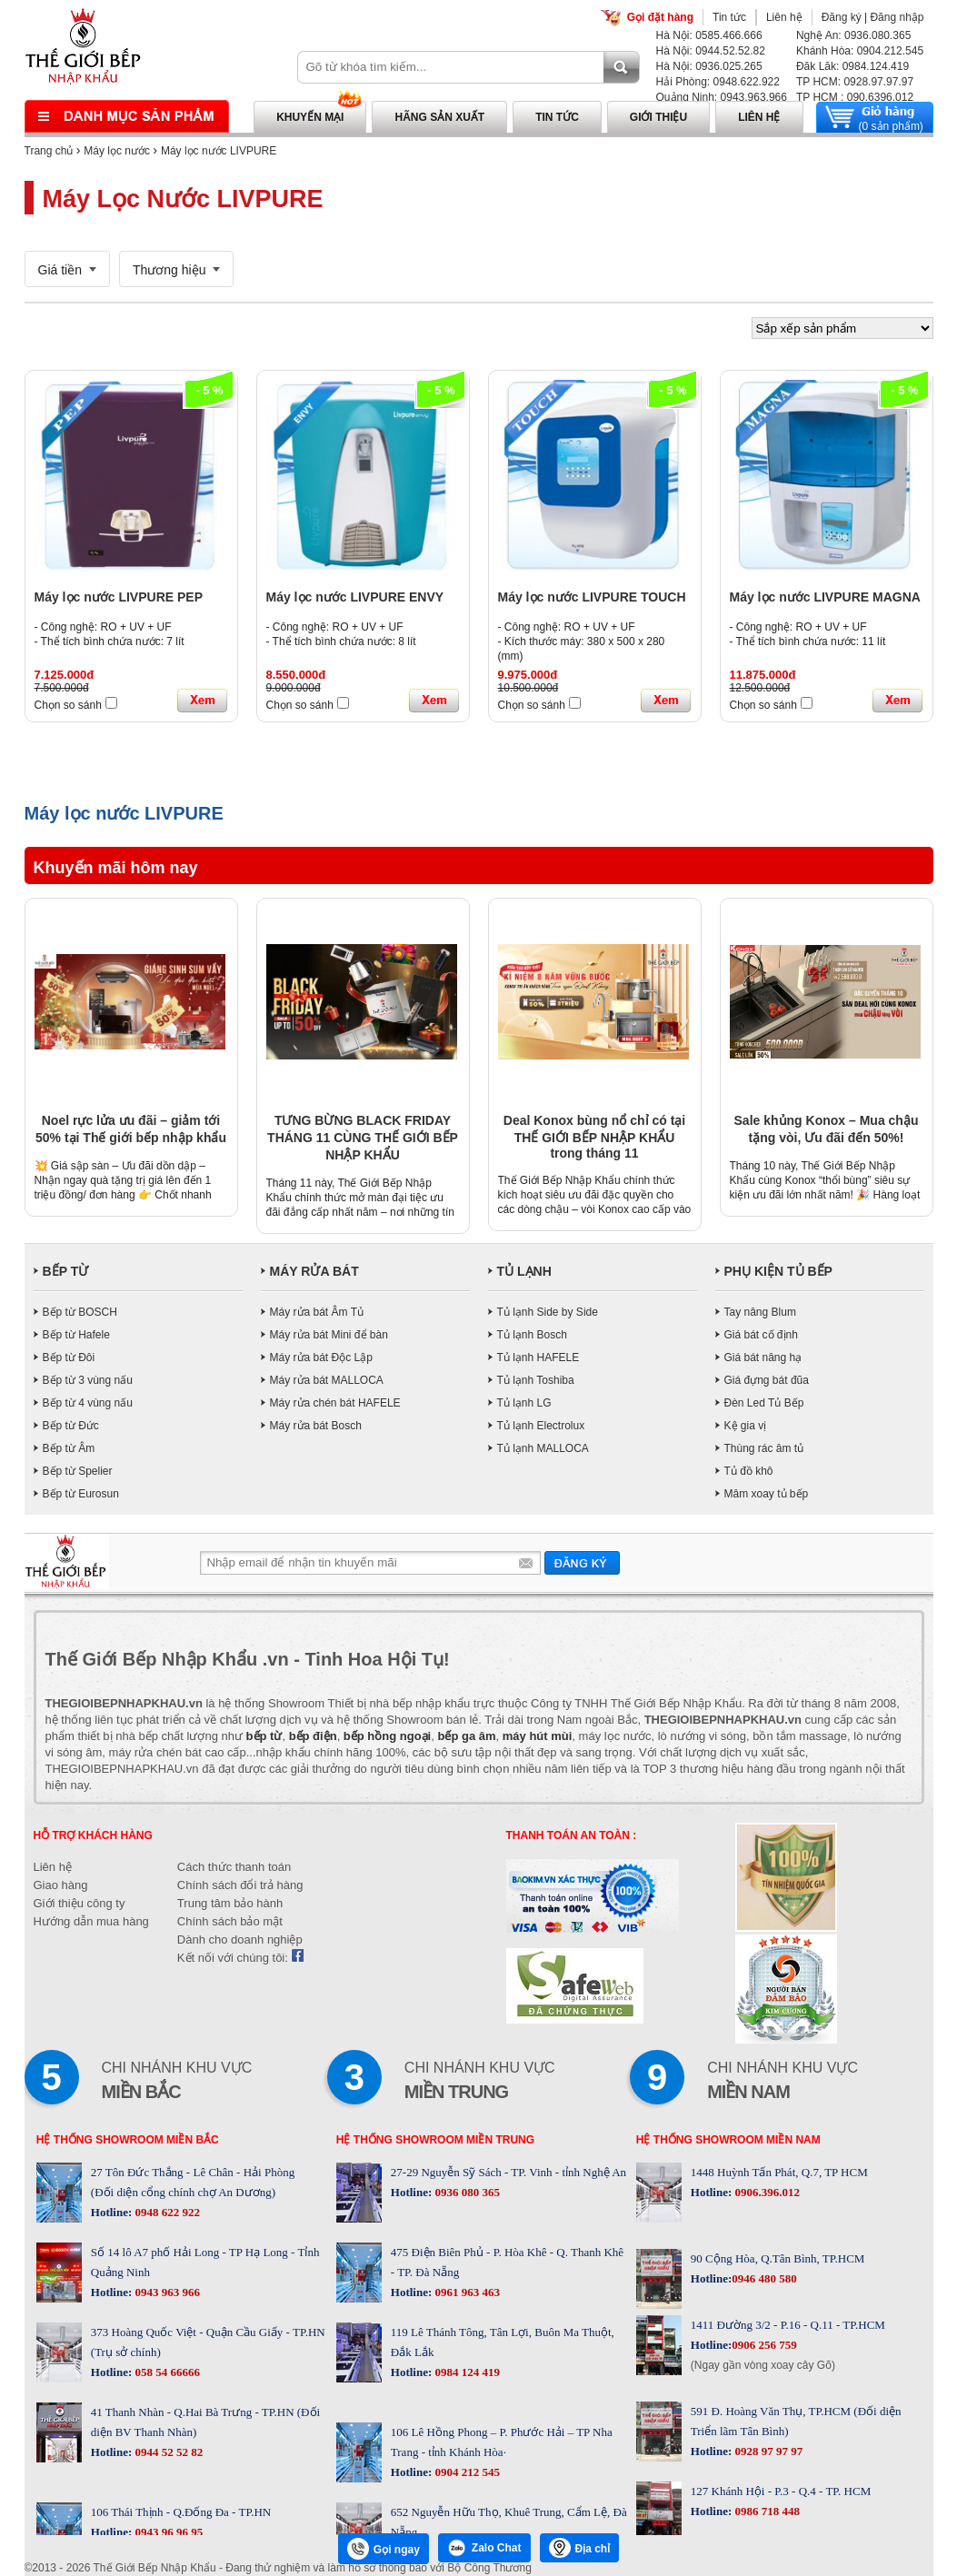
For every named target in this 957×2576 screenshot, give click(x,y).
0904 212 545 (466, 2472)
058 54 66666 (166, 2372)
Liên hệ (784, 17)
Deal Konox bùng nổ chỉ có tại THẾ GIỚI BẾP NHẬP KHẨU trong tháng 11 (594, 1136)
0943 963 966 (166, 2292)
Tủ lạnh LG (524, 1403)
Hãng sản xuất (439, 117)
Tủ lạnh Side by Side (547, 1312)
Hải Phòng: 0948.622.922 (718, 81)
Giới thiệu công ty (79, 1903)
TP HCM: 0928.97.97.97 (854, 81)
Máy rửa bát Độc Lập (321, 1357)
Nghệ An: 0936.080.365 (853, 35)
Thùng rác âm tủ (764, 1448)
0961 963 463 (466, 2292)
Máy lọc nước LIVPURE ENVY (355, 597)
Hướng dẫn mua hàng (91, 1921)
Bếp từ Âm (69, 1448)
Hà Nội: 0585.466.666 (709, 35)
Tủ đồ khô (748, 1471)
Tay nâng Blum (760, 1312)
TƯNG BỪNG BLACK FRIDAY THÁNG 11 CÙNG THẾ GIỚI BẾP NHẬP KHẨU (362, 1137)
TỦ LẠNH (524, 1271)
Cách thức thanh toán (234, 1867)
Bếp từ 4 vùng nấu (88, 1403)
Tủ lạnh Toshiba (535, 1380)
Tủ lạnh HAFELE (538, 1357)
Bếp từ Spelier (78, 1471)
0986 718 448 (766, 2511)
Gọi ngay (383, 2549)
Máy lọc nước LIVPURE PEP (119, 597)
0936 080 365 (466, 2192)
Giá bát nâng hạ (763, 1357)
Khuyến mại (310, 117)
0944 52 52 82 (167, 2452)
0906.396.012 (766, 2192)
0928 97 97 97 (767, 2451)
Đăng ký (842, 17)
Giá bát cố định (761, 1334)
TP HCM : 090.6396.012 (854, 97)
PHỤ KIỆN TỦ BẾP (778, 1271)
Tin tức (729, 17)
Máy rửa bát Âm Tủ (317, 1312)
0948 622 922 (166, 2212)
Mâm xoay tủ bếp (766, 1493)
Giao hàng (61, 1885)
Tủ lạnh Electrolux (541, 1425)
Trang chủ (49, 150)
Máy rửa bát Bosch (316, 1425)
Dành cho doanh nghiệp (240, 1939)
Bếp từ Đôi (69, 1357)
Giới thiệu (658, 117)
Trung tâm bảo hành (230, 1903)
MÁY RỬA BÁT (314, 1271)
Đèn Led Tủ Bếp (764, 1403)
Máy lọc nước (117, 150)
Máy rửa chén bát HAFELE (335, 1403)
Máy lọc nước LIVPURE (218, 150)
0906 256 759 (764, 2345)
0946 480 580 (764, 2278)
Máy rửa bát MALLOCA (327, 1380)
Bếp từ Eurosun (81, 1493)
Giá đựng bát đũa (766, 1380)
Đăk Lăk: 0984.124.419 (852, 66)
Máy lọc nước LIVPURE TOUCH (592, 597)
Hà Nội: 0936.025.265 (709, 66)
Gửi (582, 1562)
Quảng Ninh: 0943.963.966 (721, 97)
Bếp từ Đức (71, 1425)
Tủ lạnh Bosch (532, 1334)
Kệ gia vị (745, 1425)
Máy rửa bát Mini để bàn (329, 1334)
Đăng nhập (896, 17)
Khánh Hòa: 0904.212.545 (859, 51)
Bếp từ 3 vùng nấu (88, 1380)
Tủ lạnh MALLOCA (543, 1448)
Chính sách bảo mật (230, 1921)
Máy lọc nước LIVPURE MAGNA (825, 597)
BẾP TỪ (66, 1271)
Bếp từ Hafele (76, 1334)
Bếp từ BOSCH (80, 1312)
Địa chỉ (580, 2548)
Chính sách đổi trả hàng (240, 1885)
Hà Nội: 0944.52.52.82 (710, 51)
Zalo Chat (484, 2548)
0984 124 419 (466, 2372)
